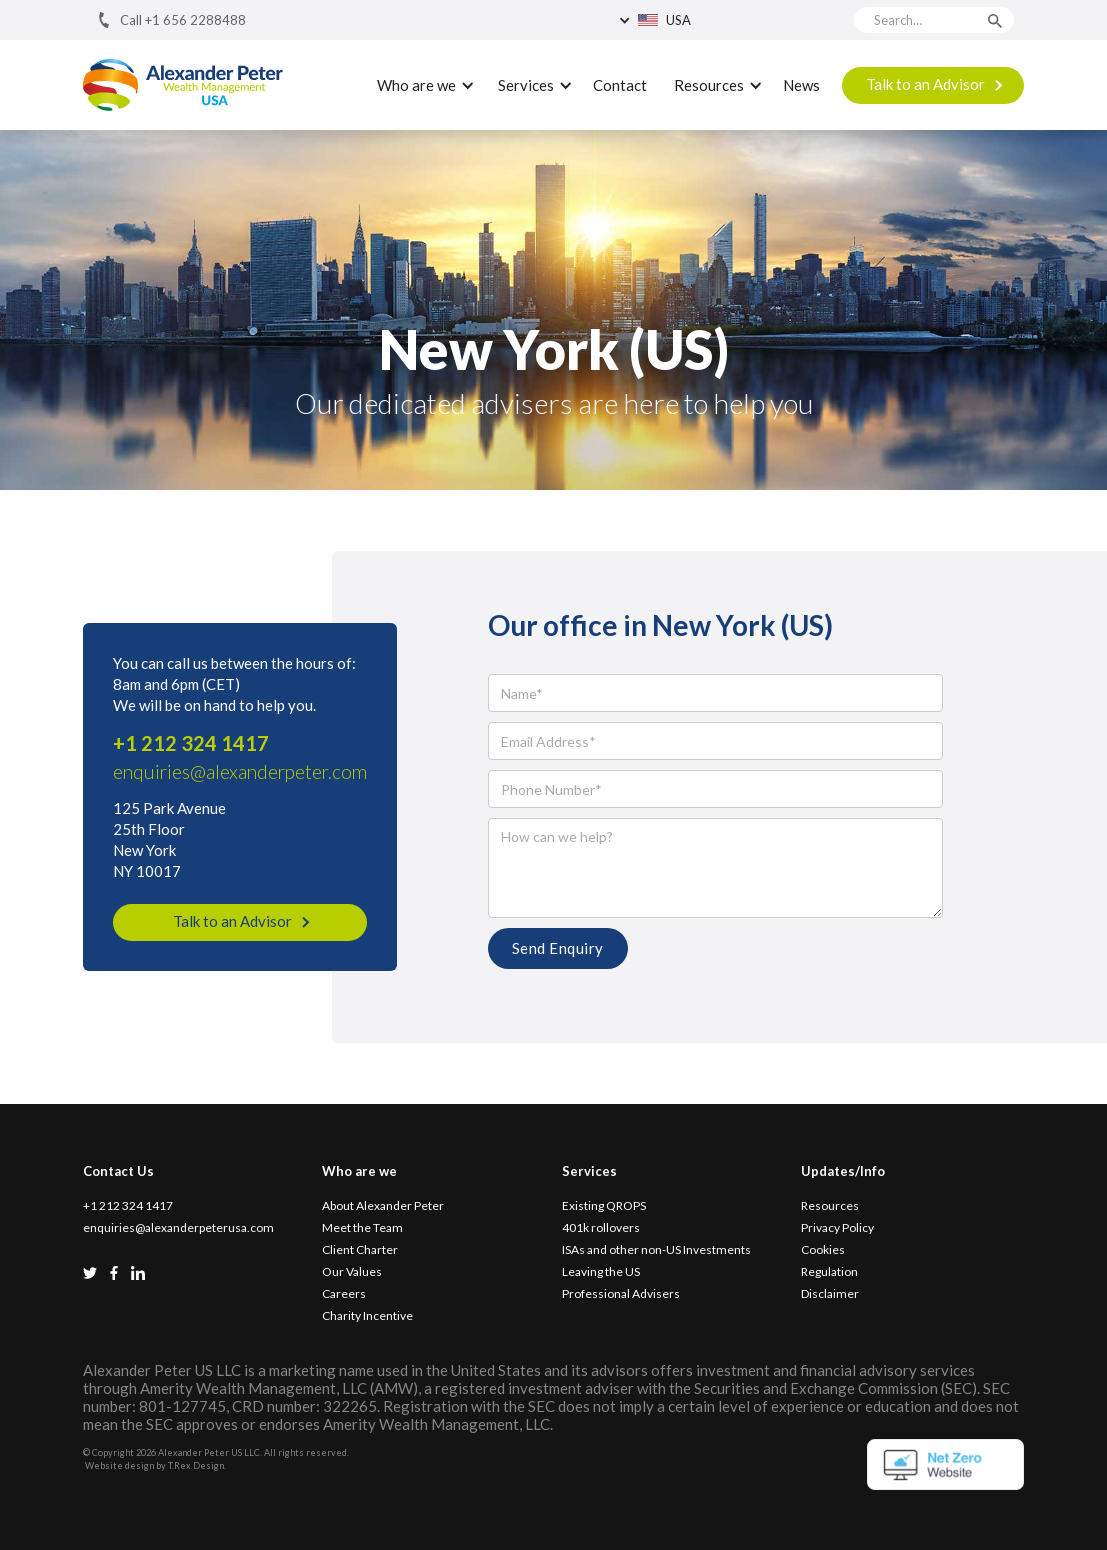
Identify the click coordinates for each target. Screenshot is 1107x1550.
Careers (344, 1294)
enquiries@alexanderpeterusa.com (178, 1228)
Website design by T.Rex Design (154, 1465)
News (801, 85)
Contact (620, 85)
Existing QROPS (604, 1206)
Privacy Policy (837, 1228)
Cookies (823, 1250)
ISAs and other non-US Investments (656, 1250)
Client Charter (360, 1250)
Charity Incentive (367, 1316)
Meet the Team (362, 1228)
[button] (708, 20)
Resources (830, 1206)
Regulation (829, 1272)
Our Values (352, 1272)
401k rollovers (601, 1228)
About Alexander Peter (383, 1206)
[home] (183, 85)
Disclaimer (830, 1294)
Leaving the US (601, 1272)
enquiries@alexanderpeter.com (240, 771)
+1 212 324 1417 (191, 743)
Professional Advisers (621, 1294)
